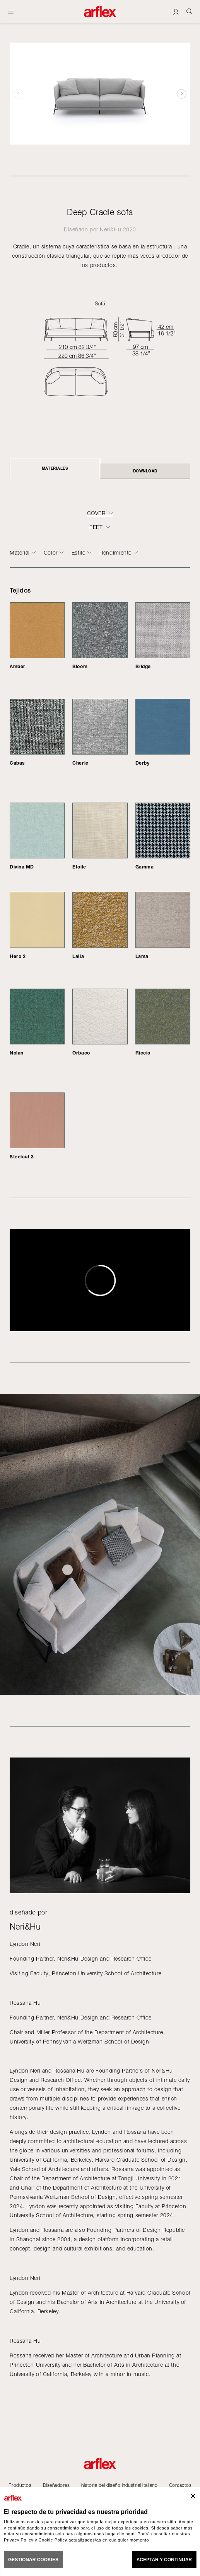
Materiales (55, 468)
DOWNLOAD (145, 471)
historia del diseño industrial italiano (119, 2485)
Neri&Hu (110, 229)
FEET (96, 527)
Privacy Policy (18, 2540)
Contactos (180, 2485)
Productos (20, 2485)
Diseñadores (56, 2485)
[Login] (176, 11)
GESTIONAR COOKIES (33, 2559)
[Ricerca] (189, 11)
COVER (96, 513)
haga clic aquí (120, 2533)
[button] (181, 94)
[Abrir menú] (11, 11)
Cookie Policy (53, 2540)
